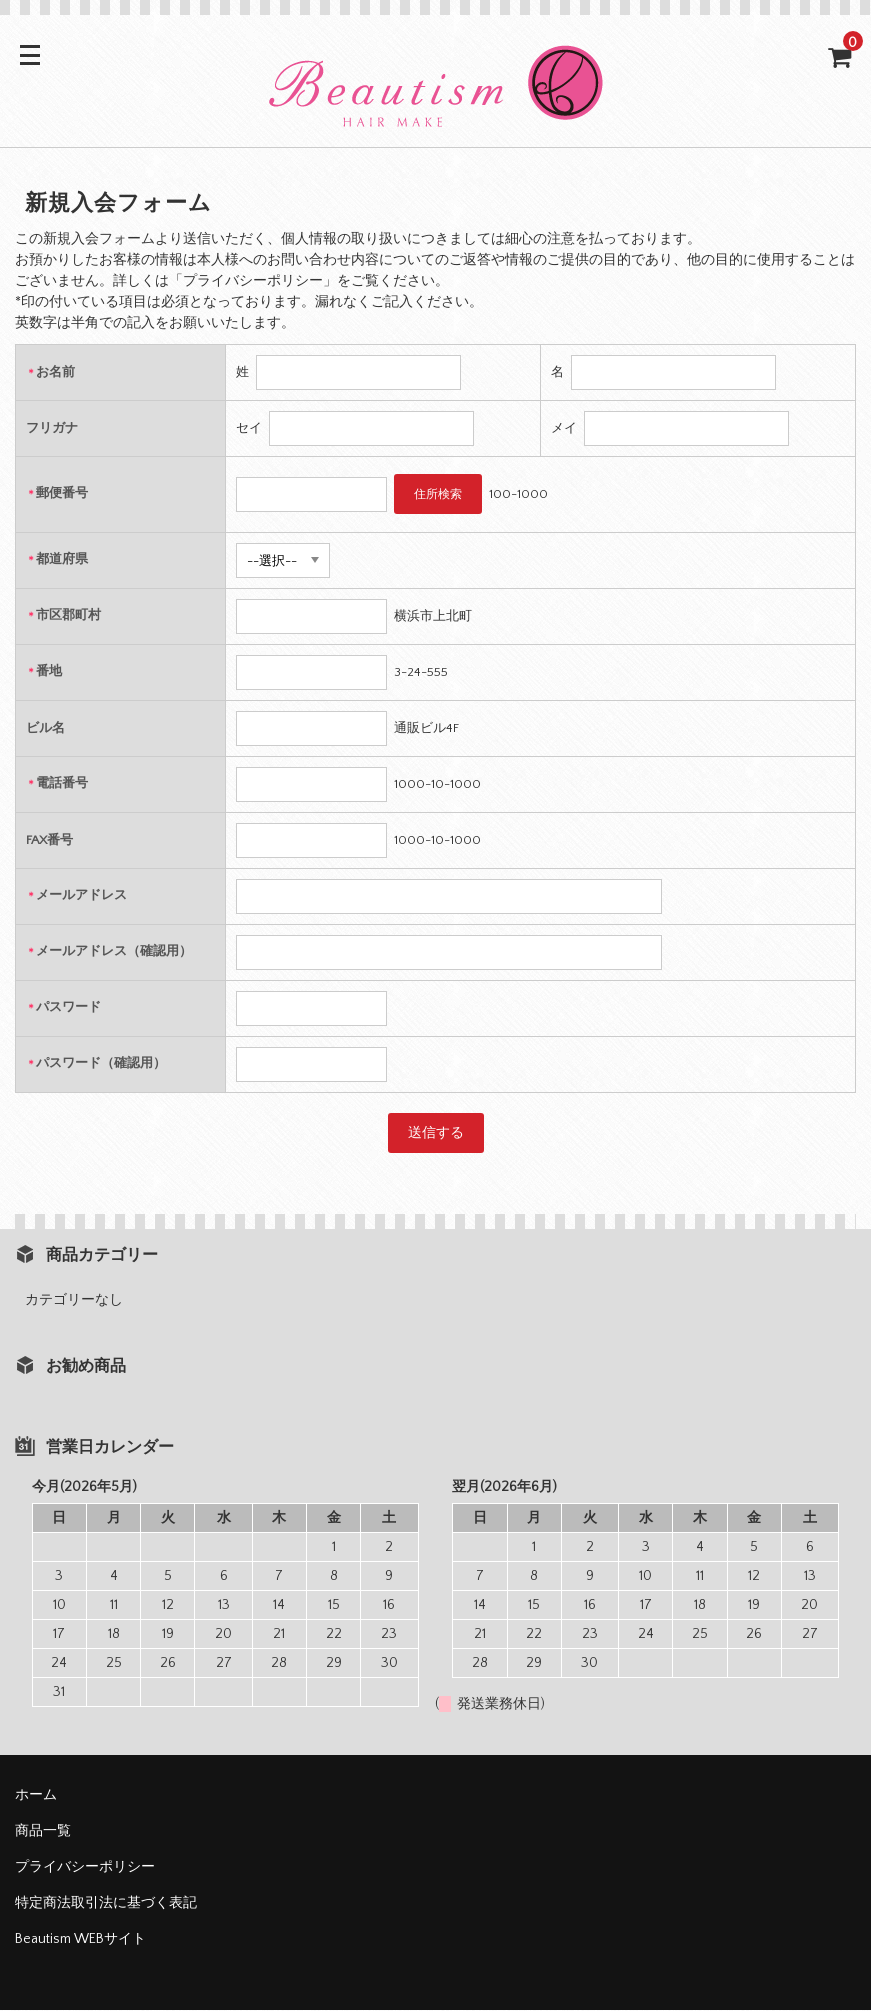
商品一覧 (43, 1832)
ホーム (36, 1796)
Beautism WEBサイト (80, 1940)
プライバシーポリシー (85, 1868)
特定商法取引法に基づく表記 (106, 1904)
